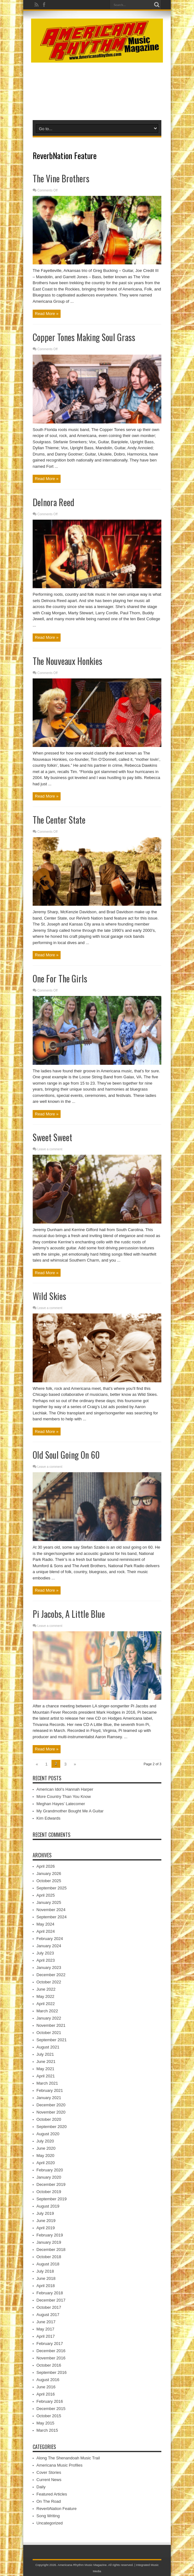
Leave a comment (49, 1149)
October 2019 (48, 2191)
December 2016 (51, 2350)
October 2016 (48, 2365)
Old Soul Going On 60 (66, 1454)
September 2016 (51, 2372)
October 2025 (48, 1880)
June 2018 (46, 2278)
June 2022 (46, 1989)
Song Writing (48, 2515)
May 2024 (45, 1924)
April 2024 (45, 1931)
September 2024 (51, 1917)
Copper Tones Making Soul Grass (84, 337)
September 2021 (51, 2039)
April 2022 (45, 2003)
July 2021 (45, 2054)
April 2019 (45, 2227)
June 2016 (46, 2387)
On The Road (48, 2501)
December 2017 (51, 2300)
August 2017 (47, 2314)
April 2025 (45, 1895)
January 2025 (48, 1902)
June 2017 (46, 2321)
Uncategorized (49, 2523)
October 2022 (48, 1982)
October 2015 (48, 2415)
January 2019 (48, 2242)
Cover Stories (48, 2472)
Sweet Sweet (52, 1137)
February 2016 (49, 2401)
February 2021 (49, 2090)
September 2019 (51, 2199)
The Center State (59, 819)
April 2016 (45, 2394)
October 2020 (48, 2119)
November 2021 (51, 2025)
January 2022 (48, 2018)
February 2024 (49, 1938)
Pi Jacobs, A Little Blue (69, 1613)
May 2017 (45, 2329)
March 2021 (47, 2083)
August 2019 (47, 2206)
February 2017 (49, 2343)
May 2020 (45, 2155)
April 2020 (45, 2162)
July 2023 (45, 1953)
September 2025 (51, 1888)
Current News (48, 2479)
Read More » (46, 313)
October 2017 (48, 2307)
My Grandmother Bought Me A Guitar (70, 1811)
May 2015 (45, 2423)
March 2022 (47, 2011)
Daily (41, 2487)
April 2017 (45, 2336)
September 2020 (51, 2126)
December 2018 (51, 2249)
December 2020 (51, 2105)
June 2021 (46, 2061)
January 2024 (48, 1945)
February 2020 (49, 2170)
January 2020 (48, 2177)
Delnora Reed (53, 502)
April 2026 (45, 1866)
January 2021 (48, 2097)
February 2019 (49, 2235)
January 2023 (48, 1967)
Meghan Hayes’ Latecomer (60, 1803)
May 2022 (45, 1996)
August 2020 (47, 2133)
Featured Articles (51, 2494)
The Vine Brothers (61, 178)
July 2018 (45, 2271)
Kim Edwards (48, 1818)
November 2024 (51, 1909)
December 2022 (51, 1974)
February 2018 (49, 2293)
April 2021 (45, 2076)
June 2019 (46, 2220)
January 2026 (48, 1873)
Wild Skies (49, 1296)
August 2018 (47, 2264)
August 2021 (47, 2047)
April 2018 (45, 2285)
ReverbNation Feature (56, 2508)
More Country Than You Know (63, 1796)
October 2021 (48, 2032)
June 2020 (46, 2148)
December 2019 (51, 2184)
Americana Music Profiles (59, 2465)
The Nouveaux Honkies (67, 661)
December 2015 (51, 2408)
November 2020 (51, 2112)
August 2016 (47, 2379)
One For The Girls (60, 978)
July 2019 (45, 2213)
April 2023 (45, 1960)
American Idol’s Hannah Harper (64, 1789)
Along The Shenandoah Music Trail (68, 2458)
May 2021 (45, 2068)
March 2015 (47, 2430)
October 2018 (48, 2256)
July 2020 (45, 2141)
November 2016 (51, 2358)
